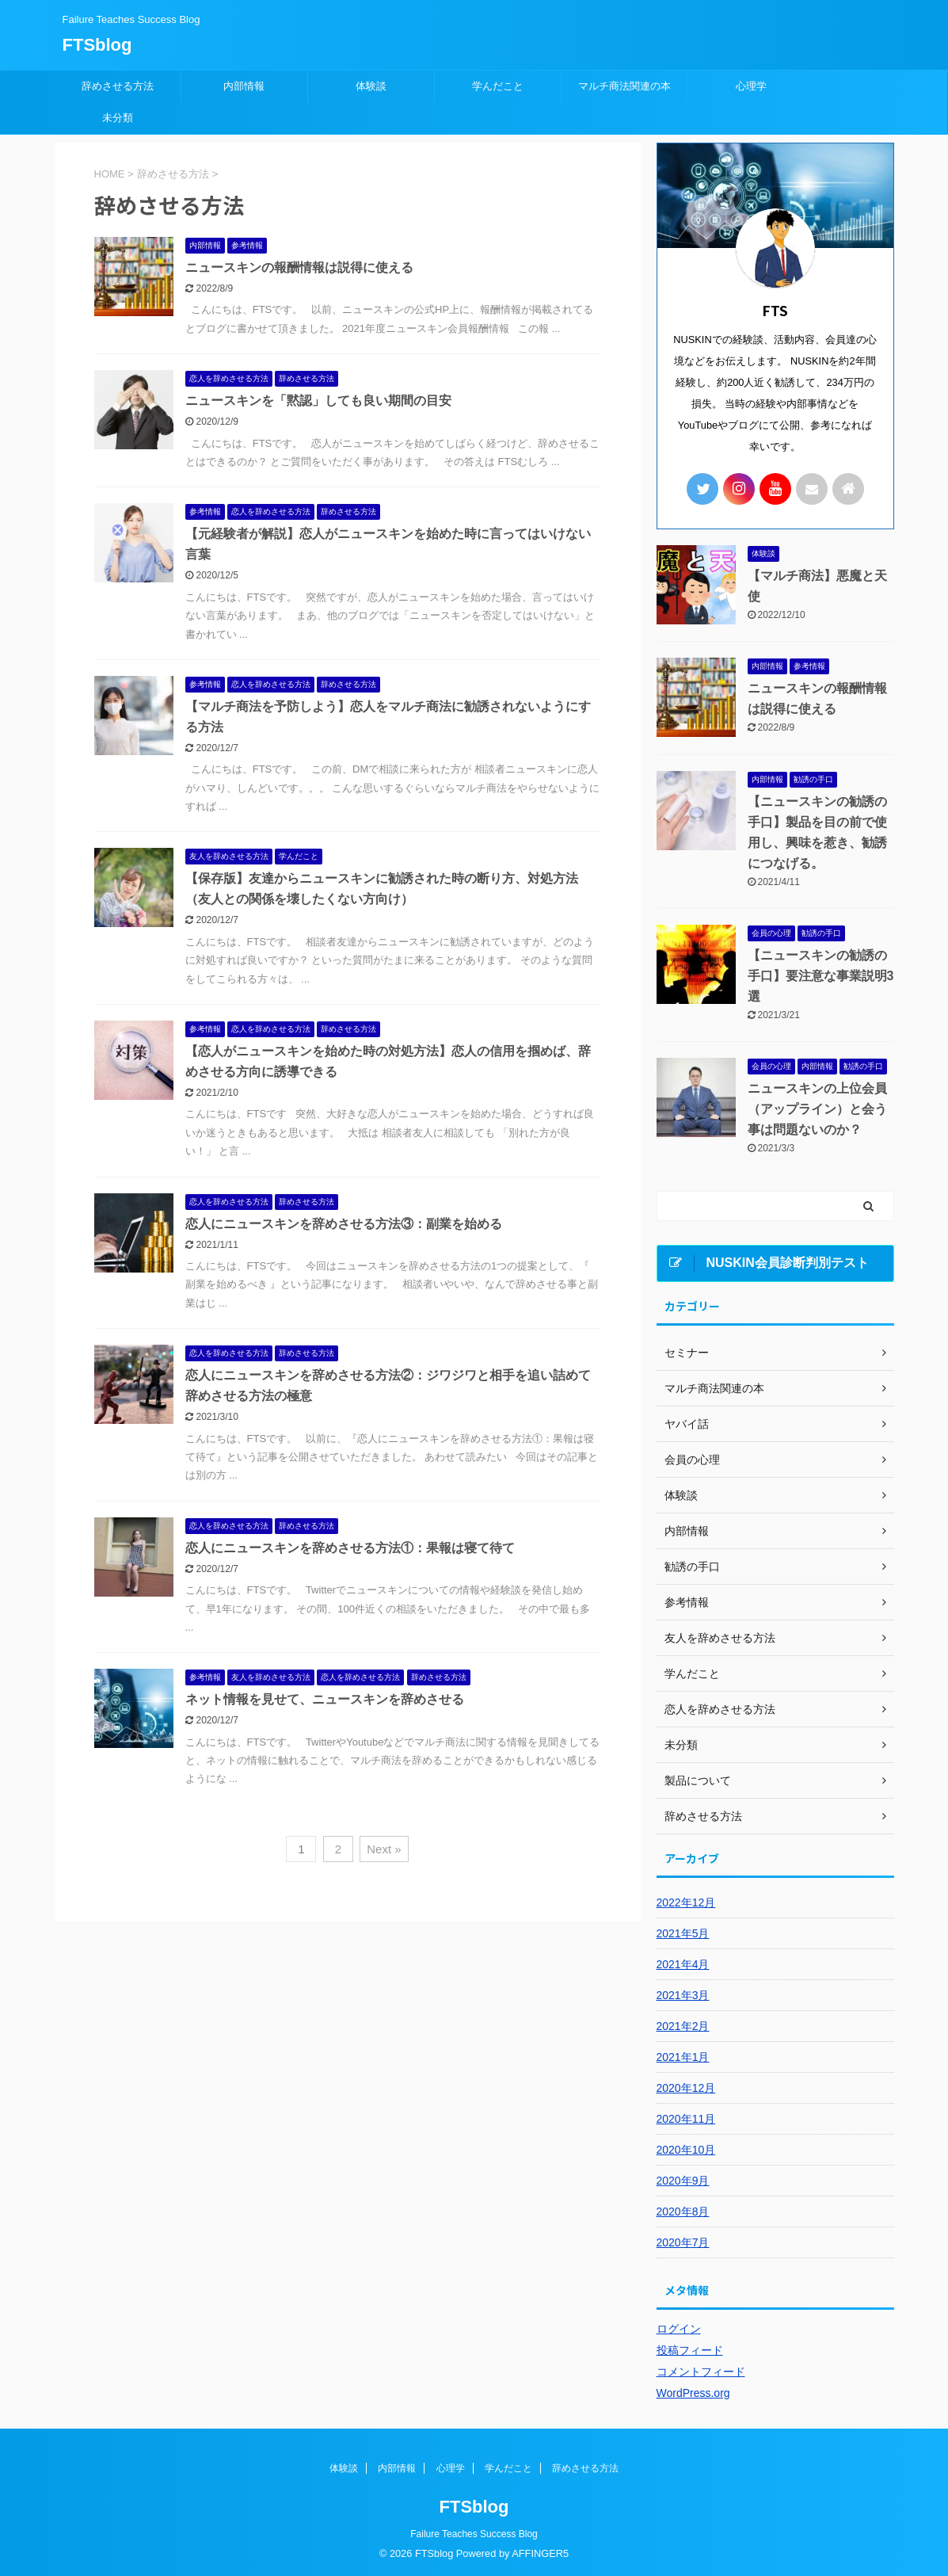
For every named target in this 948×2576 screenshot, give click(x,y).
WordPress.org (693, 2393)
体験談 (371, 86)
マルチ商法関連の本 (624, 86)
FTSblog (97, 45)
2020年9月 (683, 2180)
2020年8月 (683, 2211)
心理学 (751, 86)
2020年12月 (686, 2088)
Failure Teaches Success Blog (474, 2534)
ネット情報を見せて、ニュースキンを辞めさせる (324, 1699)
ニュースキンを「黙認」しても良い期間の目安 (318, 400)
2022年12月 (686, 1902)
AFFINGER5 (540, 2553)
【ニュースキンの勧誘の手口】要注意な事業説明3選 (821, 975)
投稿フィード (690, 2350)
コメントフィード (701, 2371)
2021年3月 (683, 1995)
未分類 (117, 118)
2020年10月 (686, 2149)
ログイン (679, 2328)
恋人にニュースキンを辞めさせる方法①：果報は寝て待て (350, 1548)
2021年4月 (683, 1964)
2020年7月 (683, 2242)
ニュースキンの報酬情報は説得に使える (299, 267)
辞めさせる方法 (118, 86)
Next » (384, 1849)
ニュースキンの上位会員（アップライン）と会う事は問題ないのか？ (817, 1109)
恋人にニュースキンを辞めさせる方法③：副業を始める (343, 1224)
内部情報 (244, 86)
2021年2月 (683, 2026)
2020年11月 (686, 2118)
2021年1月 (683, 2057)
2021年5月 (683, 1933)
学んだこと (497, 86)
